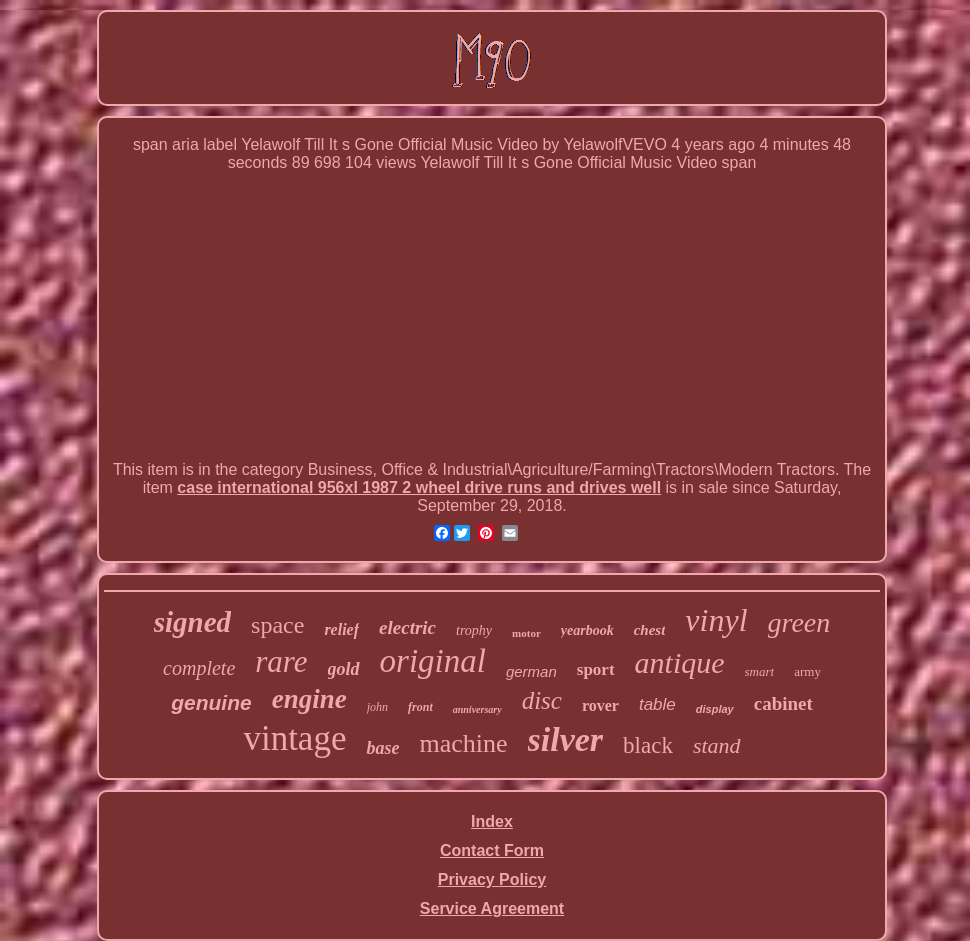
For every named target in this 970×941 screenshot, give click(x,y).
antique (680, 662)
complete (199, 668)
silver (566, 739)
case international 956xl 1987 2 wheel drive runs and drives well (419, 487)
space (277, 625)
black (648, 745)
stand (717, 745)
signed (192, 622)
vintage (294, 738)
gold (344, 669)
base (382, 748)
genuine (211, 702)
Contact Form (492, 850)
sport (596, 669)
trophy (474, 630)
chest (650, 630)
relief (341, 629)
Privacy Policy (492, 879)
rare (281, 661)
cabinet (783, 703)
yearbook (587, 630)
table (657, 704)
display (715, 709)
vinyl (716, 620)
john (377, 707)
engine (309, 699)
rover (600, 705)
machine (463, 743)
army (807, 671)
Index (492, 821)
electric (407, 627)
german (531, 671)
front (420, 707)
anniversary (477, 709)
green (799, 622)
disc (542, 700)
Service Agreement (492, 908)
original (433, 661)
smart (760, 671)
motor (526, 633)
